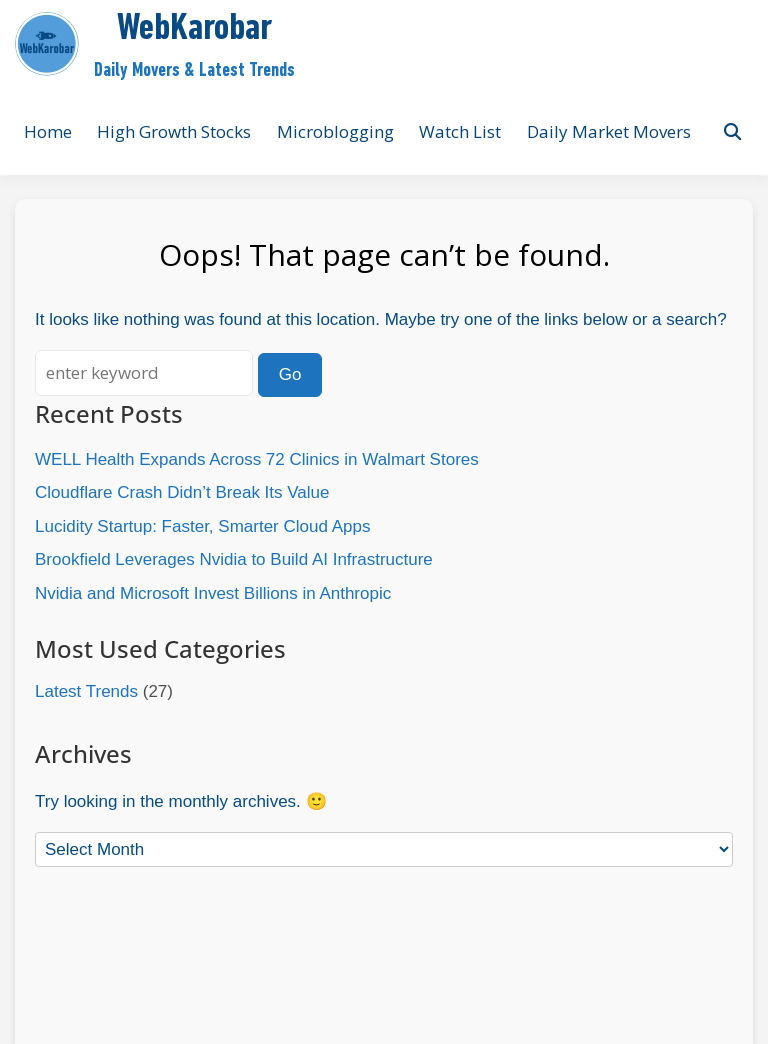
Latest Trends (86, 691)
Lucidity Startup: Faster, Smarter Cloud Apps (202, 526)
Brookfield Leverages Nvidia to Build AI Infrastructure (234, 559)
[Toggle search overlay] (732, 131)
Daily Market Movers (609, 131)
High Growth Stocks (174, 131)
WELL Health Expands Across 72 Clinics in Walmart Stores (257, 459)
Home (48, 131)
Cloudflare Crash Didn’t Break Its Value (182, 492)
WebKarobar (194, 29)
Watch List (460, 131)
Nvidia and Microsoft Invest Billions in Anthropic (213, 593)
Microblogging (335, 131)
